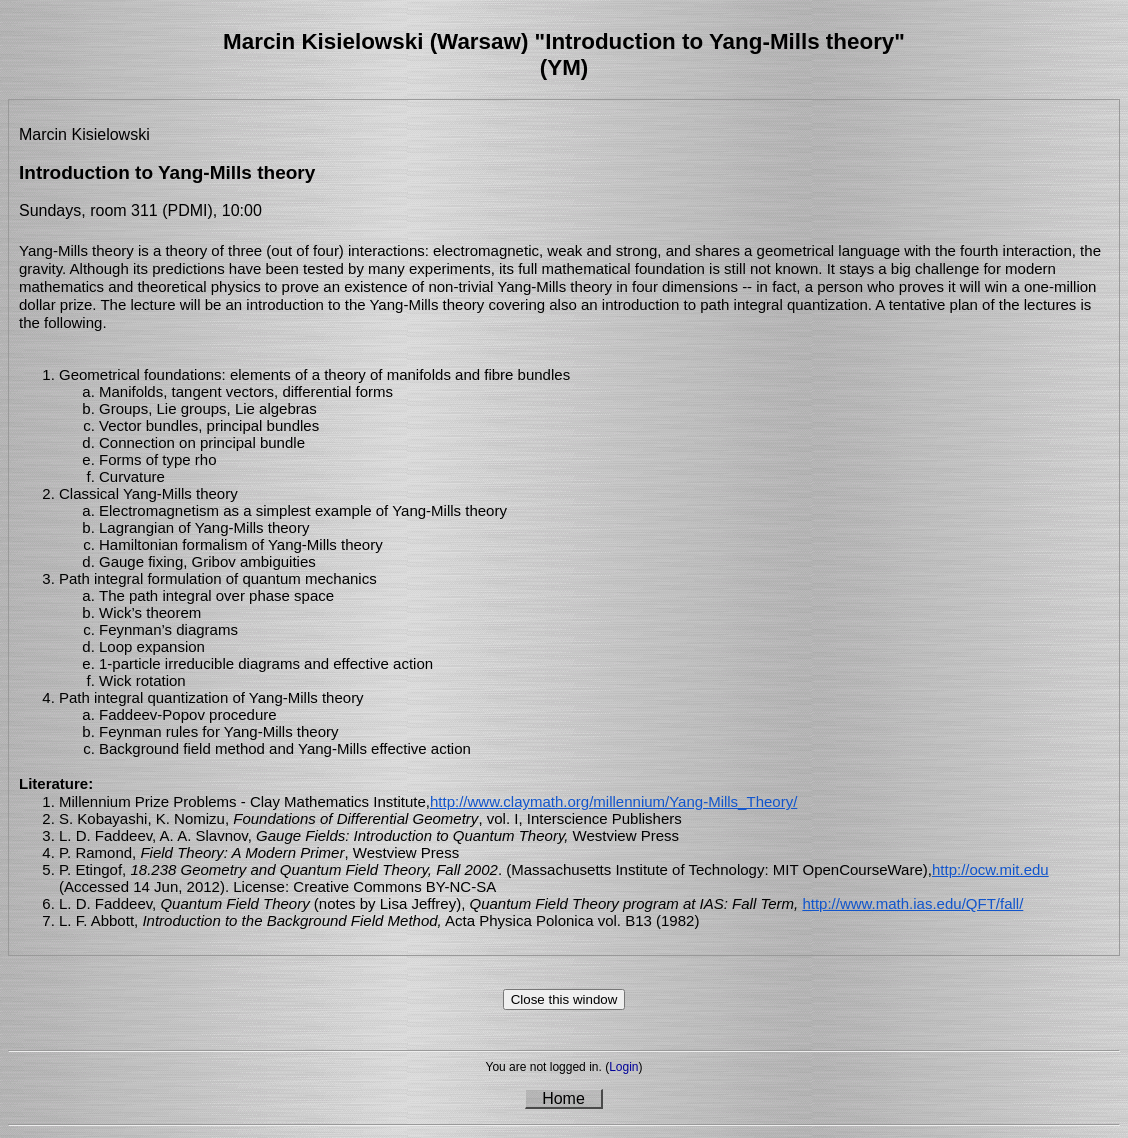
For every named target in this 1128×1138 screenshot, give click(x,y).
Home (563, 1098)
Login (623, 1067)
